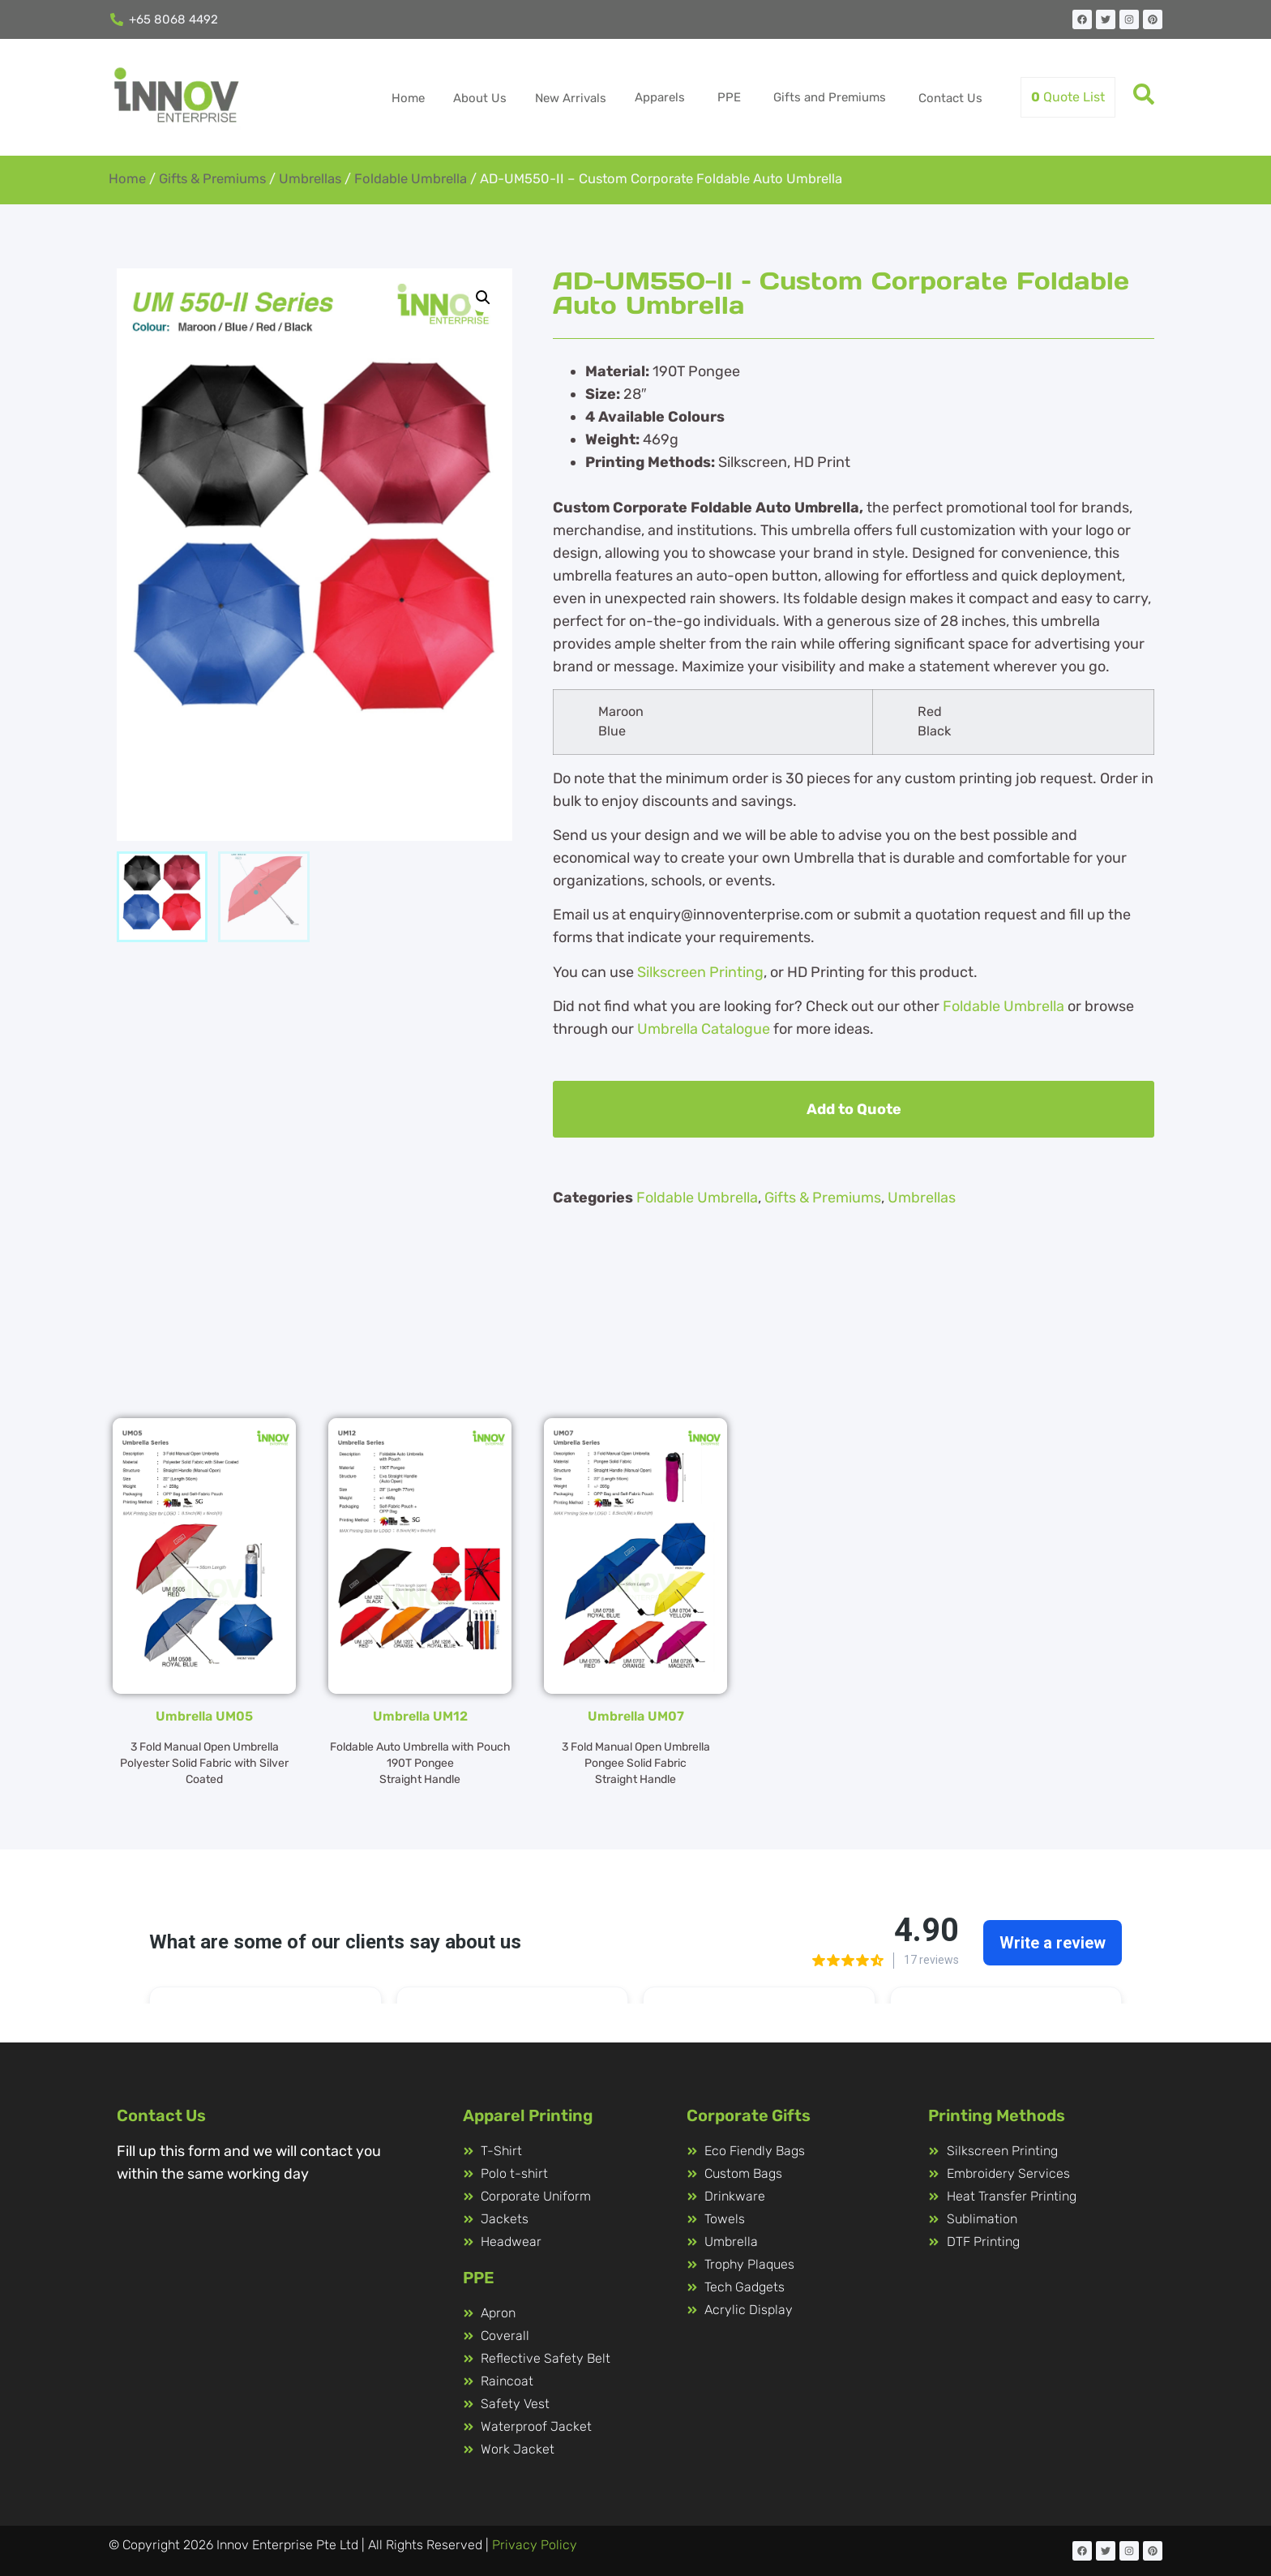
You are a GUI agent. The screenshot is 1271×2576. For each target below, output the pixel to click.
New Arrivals (570, 98)
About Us (480, 98)
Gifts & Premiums (212, 178)
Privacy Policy (534, 2544)
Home (408, 98)
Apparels (660, 97)
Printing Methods (996, 2115)
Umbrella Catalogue (703, 1029)
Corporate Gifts (749, 2115)
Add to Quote (854, 1109)
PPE (729, 97)
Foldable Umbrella (410, 178)
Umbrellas (310, 178)
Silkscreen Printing (700, 972)
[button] (483, 297)
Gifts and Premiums (829, 97)
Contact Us (950, 98)
